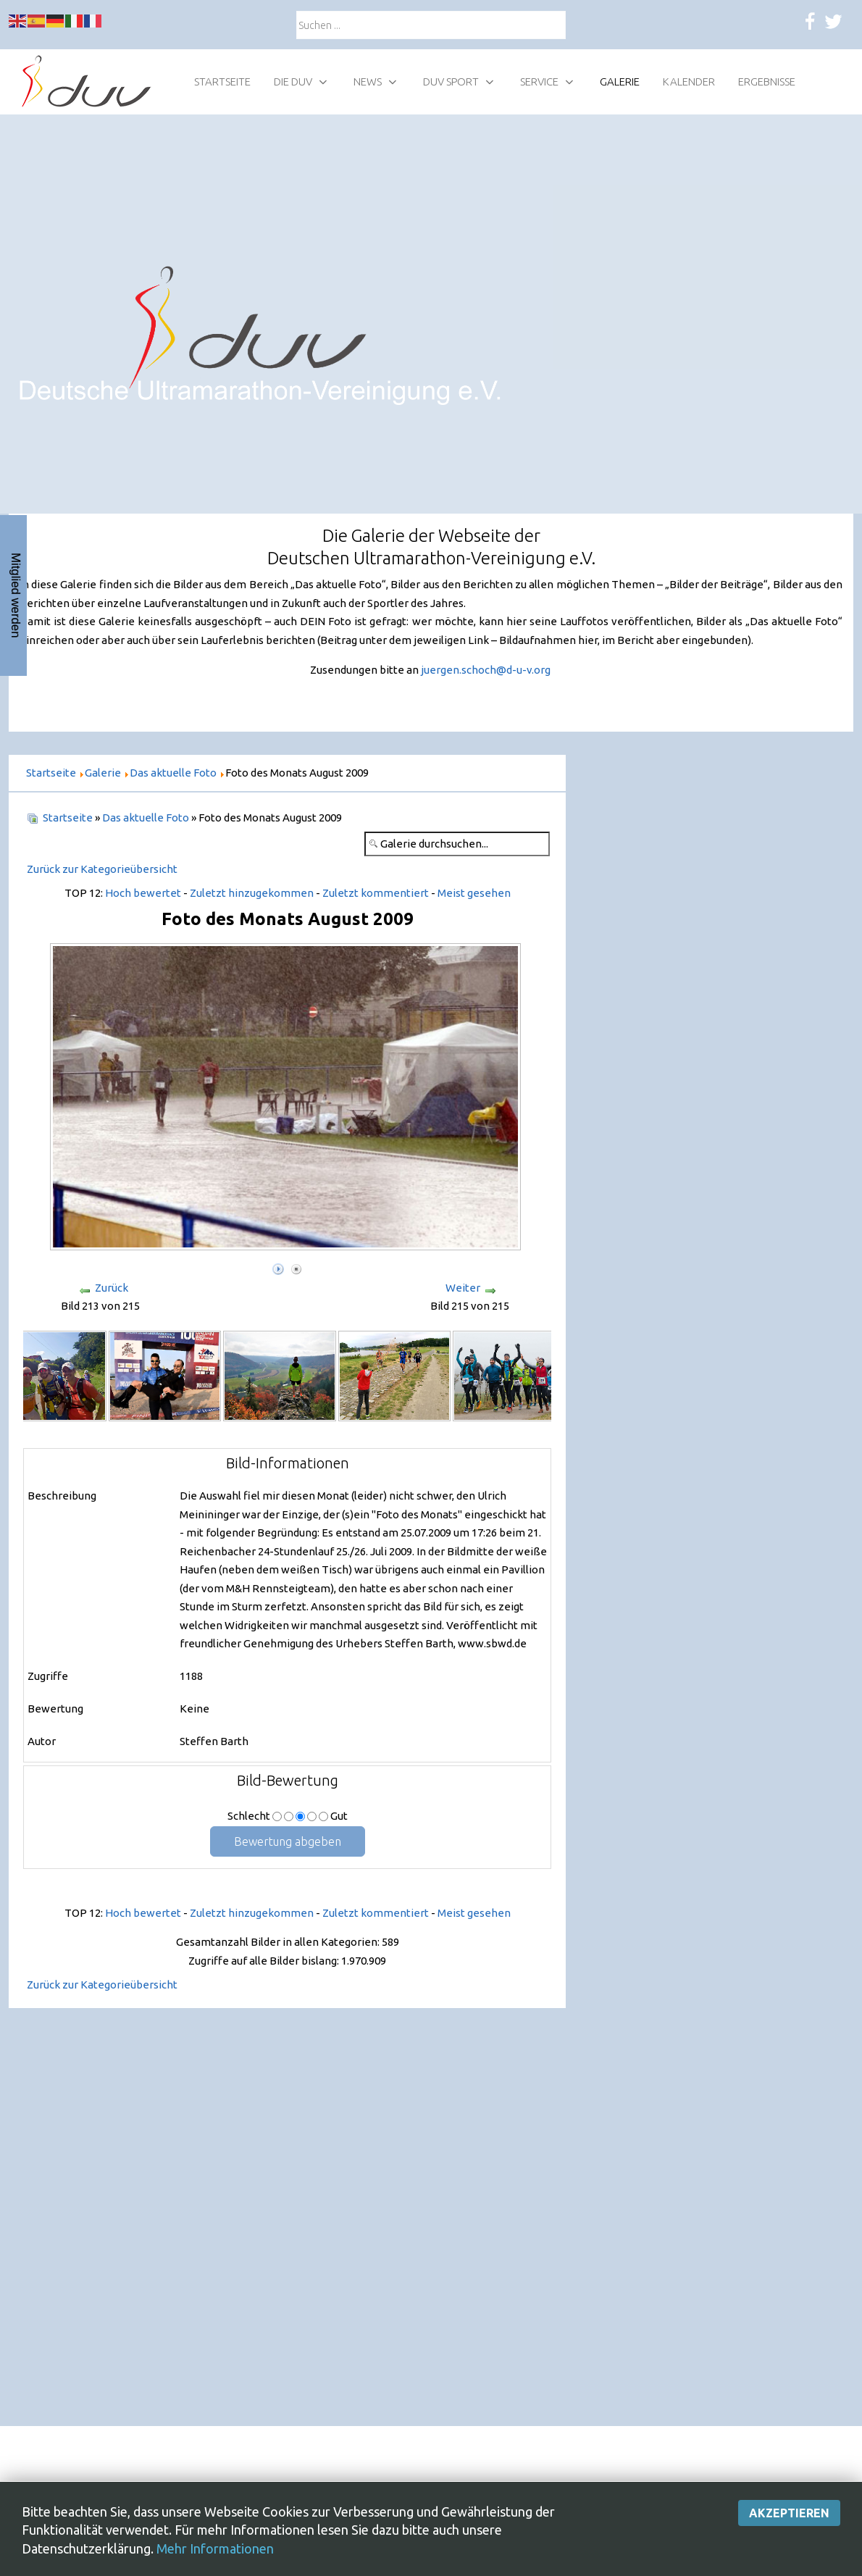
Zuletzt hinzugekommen (252, 893)
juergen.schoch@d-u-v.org (486, 670)
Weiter (462, 1287)
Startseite (68, 817)
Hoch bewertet (143, 893)
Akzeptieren (789, 2512)
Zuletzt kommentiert (375, 893)
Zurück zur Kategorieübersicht (102, 869)
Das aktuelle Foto (145, 817)
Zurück (111, 1287)
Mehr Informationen (215, 2548)
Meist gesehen (474, 893)
